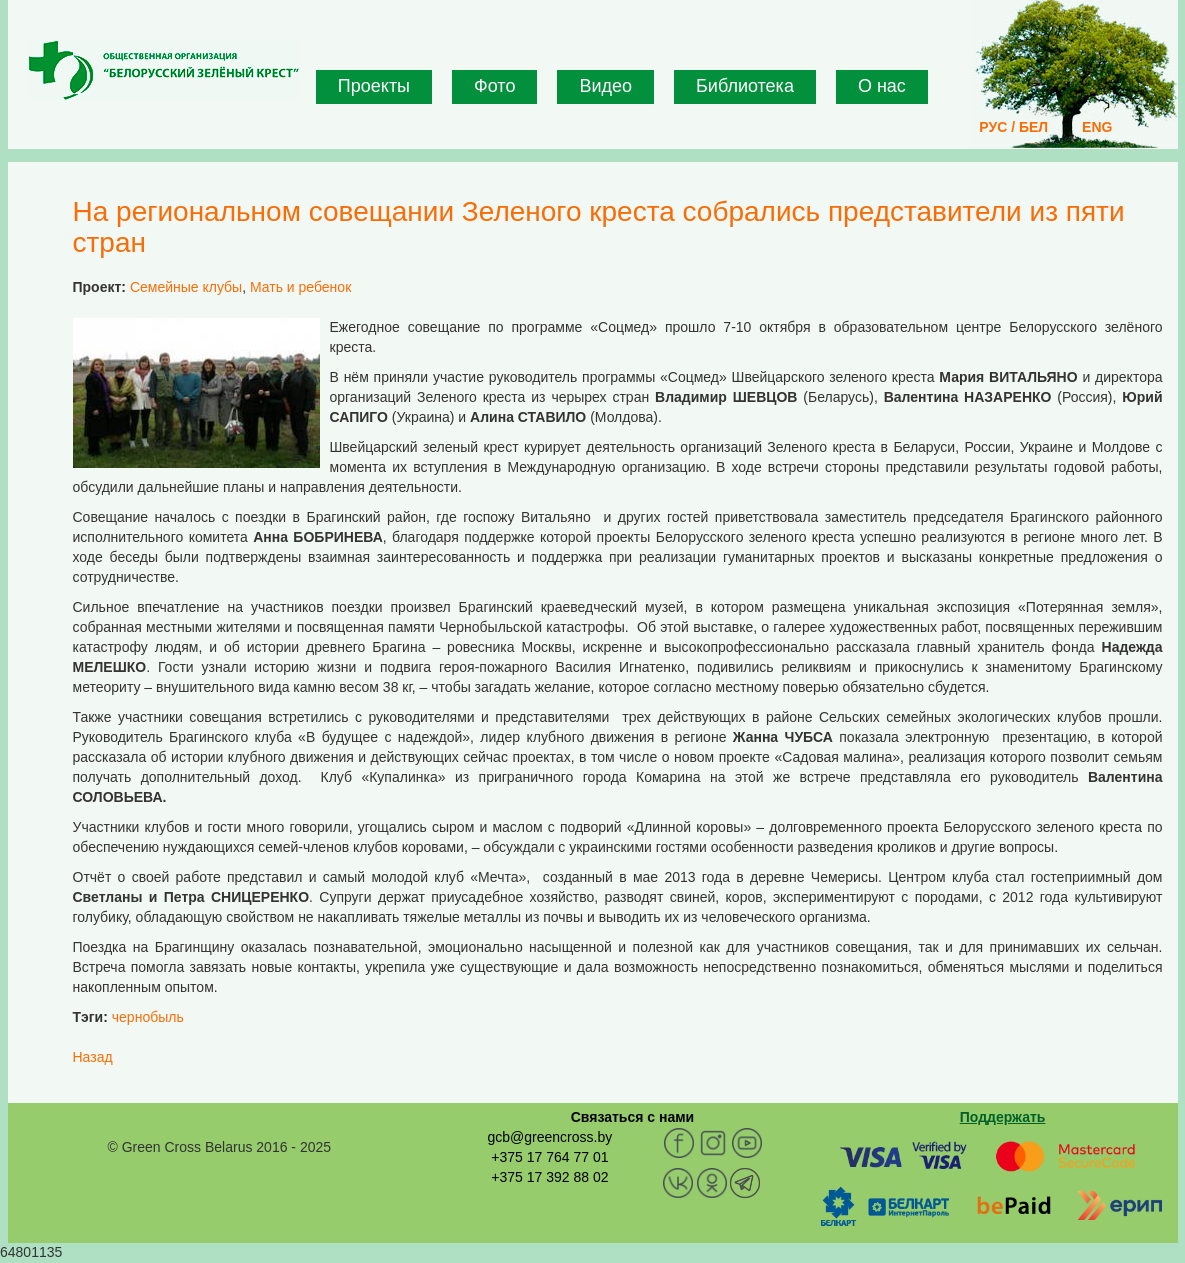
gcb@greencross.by (549, 1137)
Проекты (374, 86)
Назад (93, 1057)
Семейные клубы (186, 287)
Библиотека (745, 86)
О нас (882, 86)
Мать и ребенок (300, 287)
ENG (1097, 127)
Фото (494, 86)
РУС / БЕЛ (1013, 127)
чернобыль (148, 1017)
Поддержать (1003, 1117)
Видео (605, 86)
